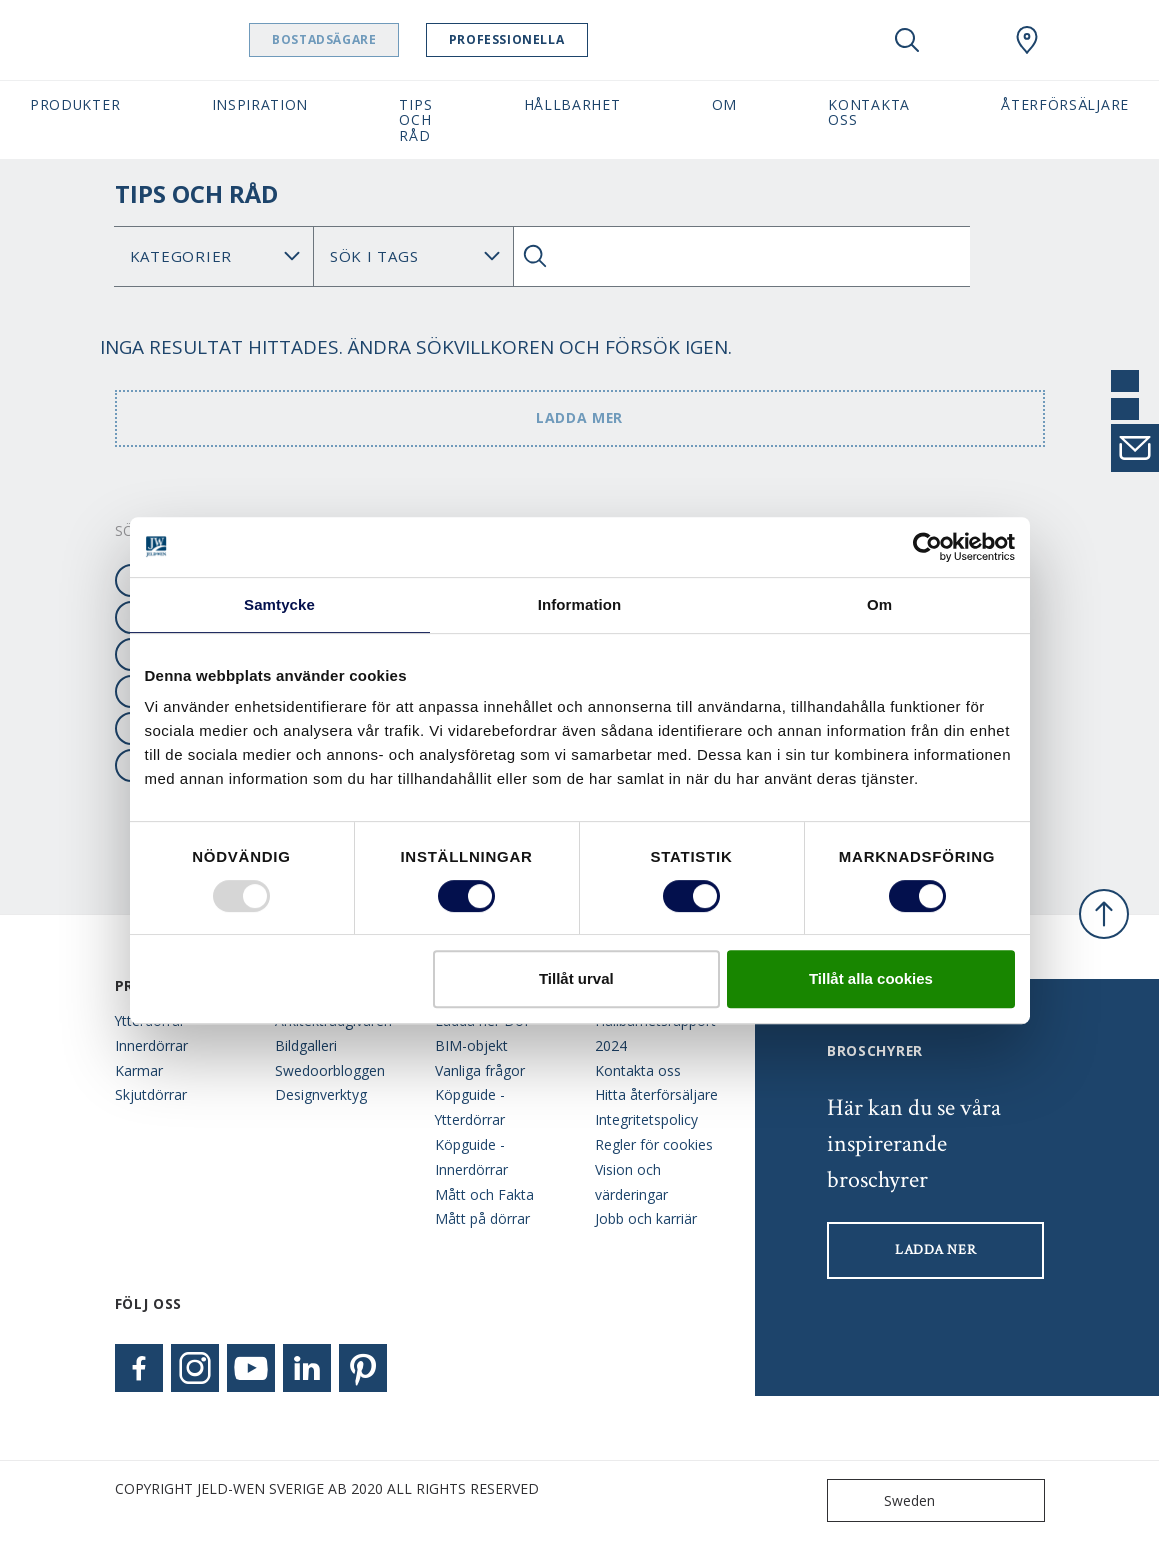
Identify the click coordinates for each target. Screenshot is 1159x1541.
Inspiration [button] (260, 104)
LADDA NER (935, 1250)
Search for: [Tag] (413, 256)
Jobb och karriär (646, 1218)
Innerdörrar (151, 1045)
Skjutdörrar (151, 1094)
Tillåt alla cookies (871, 978)
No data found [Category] (214, 256)
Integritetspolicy (646, 1119)
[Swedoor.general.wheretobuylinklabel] (1027, 40)
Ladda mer (579, 417)
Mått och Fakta (484, 1194)
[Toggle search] (907, 40)
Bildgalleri (306, 1045)
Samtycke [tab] (279, 604)
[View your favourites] (967, 40)
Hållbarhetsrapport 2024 (655, 1033)
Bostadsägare (375, 39)
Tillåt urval (576, 978)
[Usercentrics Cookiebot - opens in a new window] (927, 547)
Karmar (139, 1070)
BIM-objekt (471, 1045)
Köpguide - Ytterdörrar (470, 1107)
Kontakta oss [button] (869, 112)
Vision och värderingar (631, 1182)
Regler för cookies (654, 1144)
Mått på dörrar (482, 1218)
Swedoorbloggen (330, 1070)
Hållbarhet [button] (572, 104)
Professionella (557, 39)
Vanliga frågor (480, 1070)
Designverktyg (321, 1094)
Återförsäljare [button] (1065, 104)
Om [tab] (879, 604)
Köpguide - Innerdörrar (471, 1157)
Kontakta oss (638, 1070)
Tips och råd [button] (415, 120)
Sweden (885, 1500)
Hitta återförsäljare (656, 1094)
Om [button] (724, 104)
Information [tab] (580, 604)
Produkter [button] (75, 104)
